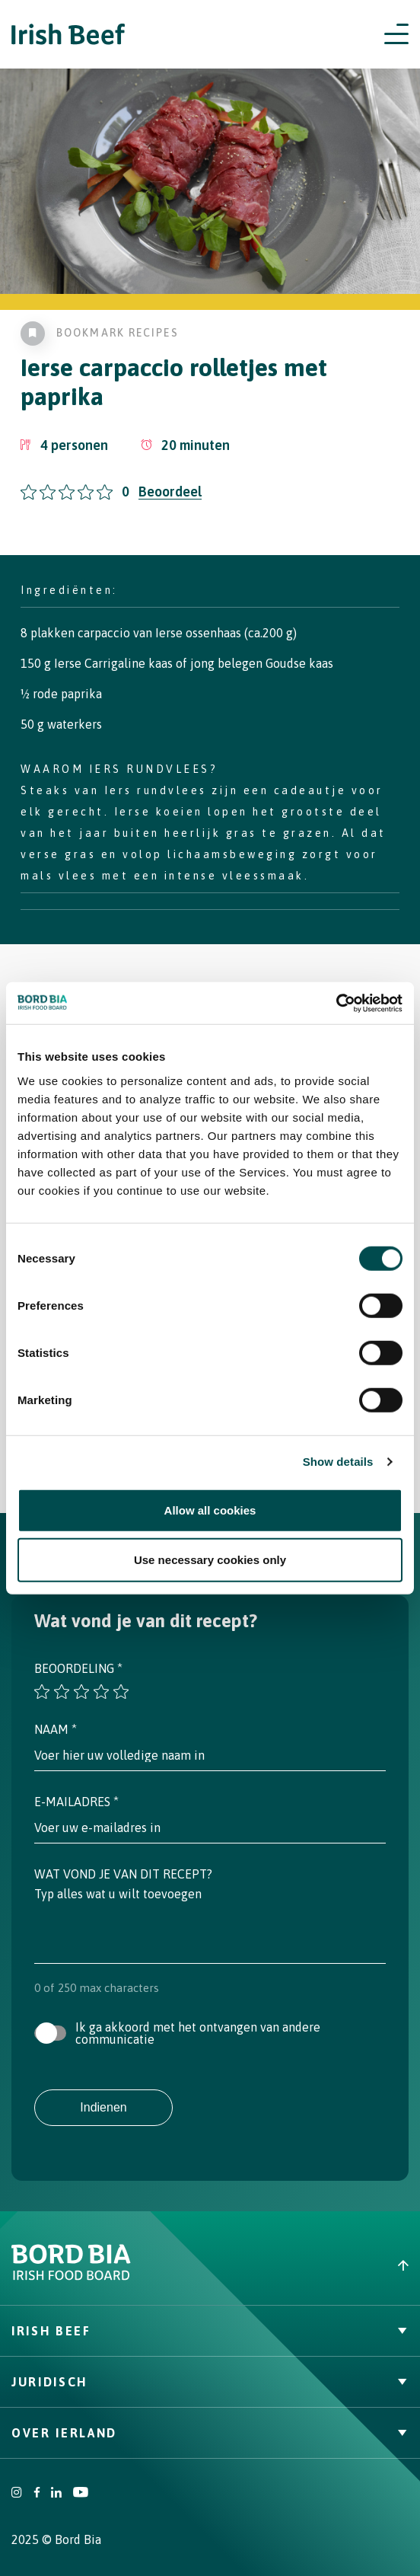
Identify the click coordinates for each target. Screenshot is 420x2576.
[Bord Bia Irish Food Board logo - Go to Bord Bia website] (71, 2277)
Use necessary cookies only (210, 1559)
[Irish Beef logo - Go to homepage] (68, 34)
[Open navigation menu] (396, 34)
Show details (338, 1461)
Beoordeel (170, 492)
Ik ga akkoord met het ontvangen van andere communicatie (197, 2033)
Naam (55, 1729)
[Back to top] (315, 2265)
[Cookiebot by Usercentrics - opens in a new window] (335, 1003)
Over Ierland (210, 2433)
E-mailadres (76, 1802)
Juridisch (210, 2382)
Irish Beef (210, 2331)
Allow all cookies (210, 1509)
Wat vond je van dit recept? (123, 1874)
